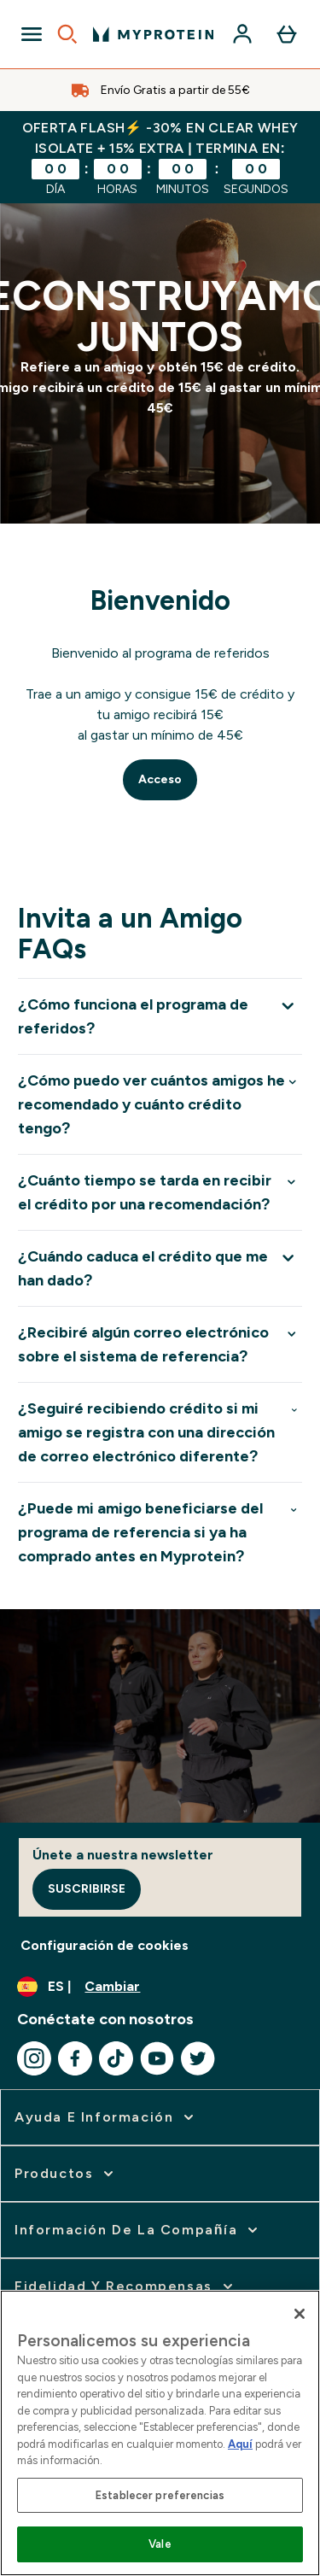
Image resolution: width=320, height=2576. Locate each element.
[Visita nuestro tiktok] (116, 2058)
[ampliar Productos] (66, 2173)
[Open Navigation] (31, 34)
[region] (160, 2433)
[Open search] (67, 34)
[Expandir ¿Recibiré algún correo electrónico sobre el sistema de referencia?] (160, 1344)
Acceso (160, 779)
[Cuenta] (242, 34)
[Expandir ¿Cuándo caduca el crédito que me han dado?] (160, 1268)
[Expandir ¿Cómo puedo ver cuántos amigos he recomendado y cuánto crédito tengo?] (160, 1104)
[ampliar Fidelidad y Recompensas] (125, 2286)
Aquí (240, 2444)
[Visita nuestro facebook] (75, 2058)
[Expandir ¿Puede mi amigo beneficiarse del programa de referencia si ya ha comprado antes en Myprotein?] (160, 1532)
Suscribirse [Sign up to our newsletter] (86, 1889)
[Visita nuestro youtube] (157, 2058)
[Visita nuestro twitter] (198, 2058)
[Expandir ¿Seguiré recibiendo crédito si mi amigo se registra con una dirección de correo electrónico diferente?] (160, 1432)
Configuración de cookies (104, 1945)
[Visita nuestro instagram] (34, 2058)
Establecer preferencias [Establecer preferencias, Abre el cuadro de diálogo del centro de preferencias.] (160, 2495)
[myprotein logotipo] (153, 34)
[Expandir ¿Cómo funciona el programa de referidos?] (160, 1016)
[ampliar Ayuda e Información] (106, 2117)
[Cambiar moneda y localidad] (160, 1986)
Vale (160, 2544)
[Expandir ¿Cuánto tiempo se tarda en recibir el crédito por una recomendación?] (160, 1192)
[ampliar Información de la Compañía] (138, 2230)
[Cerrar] (299, 2314)
